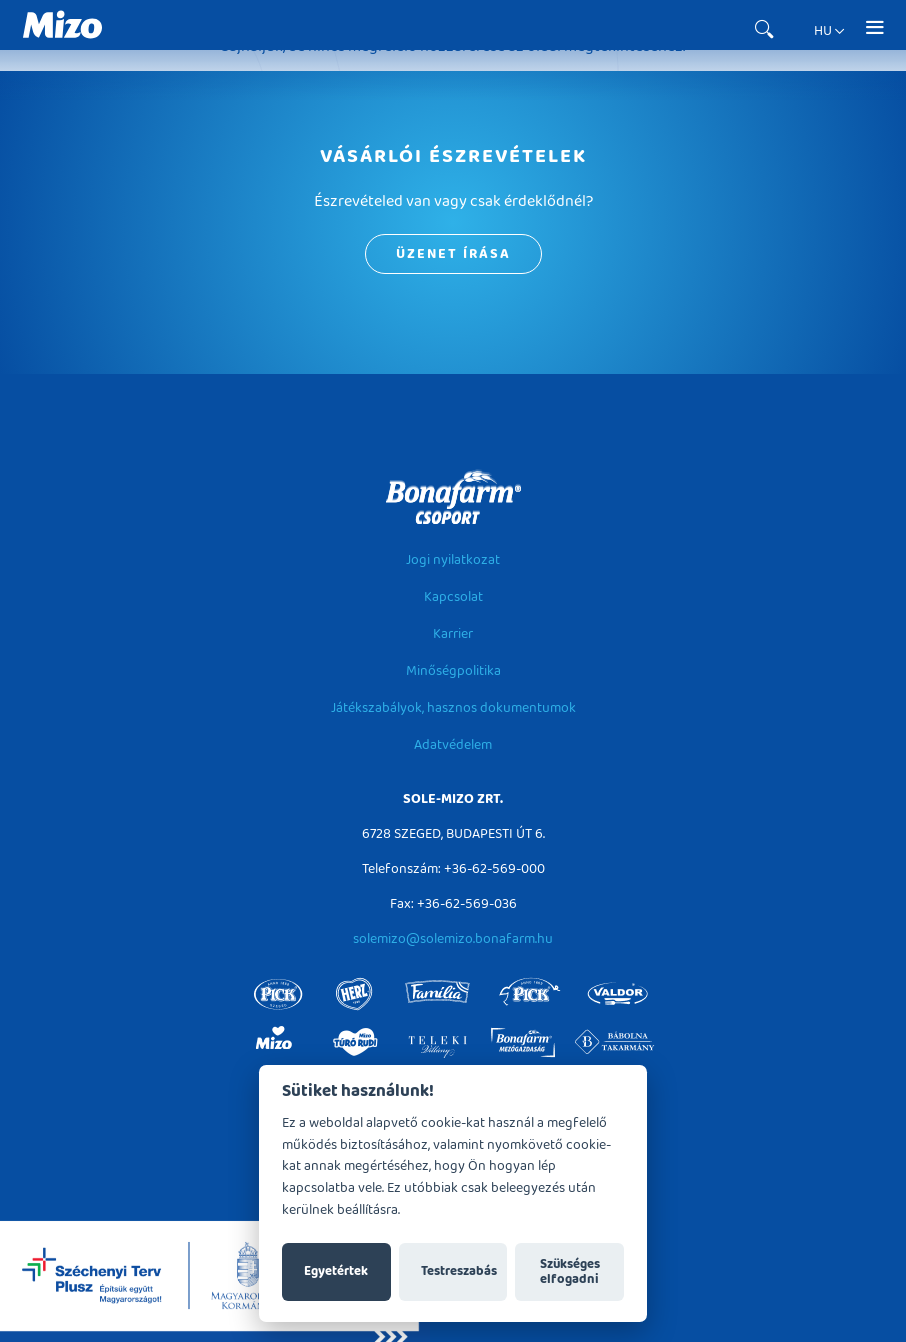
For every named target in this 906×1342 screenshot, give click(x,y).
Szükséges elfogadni (570, 1272)
